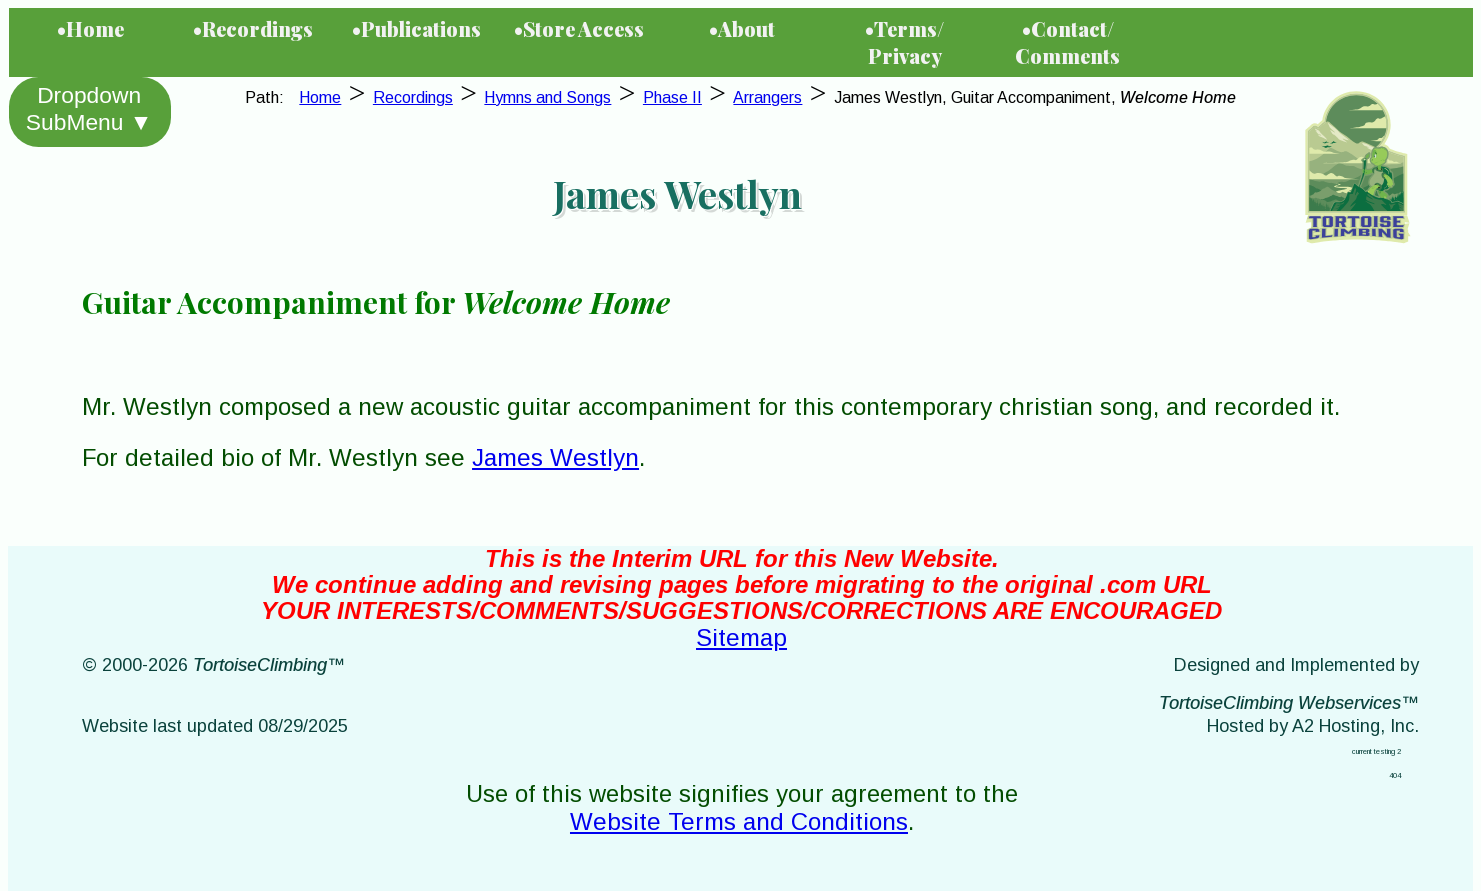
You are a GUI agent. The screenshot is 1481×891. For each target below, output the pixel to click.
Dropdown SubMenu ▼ (88, 108)
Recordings (413, 97)
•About (742, 28)
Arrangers (767, 97)
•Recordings (253, 28)
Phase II (672, 97)
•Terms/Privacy (904, 42)
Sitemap (741, 637)
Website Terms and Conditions (739, 821)
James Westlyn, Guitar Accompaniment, (1035, 97)
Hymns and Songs (547, 97)
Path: (268, 97)
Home (320, 97)
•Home (90, 28)
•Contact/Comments (1067, 42)
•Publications (416, 28)
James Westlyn (555, 457)
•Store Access (579, 28)
